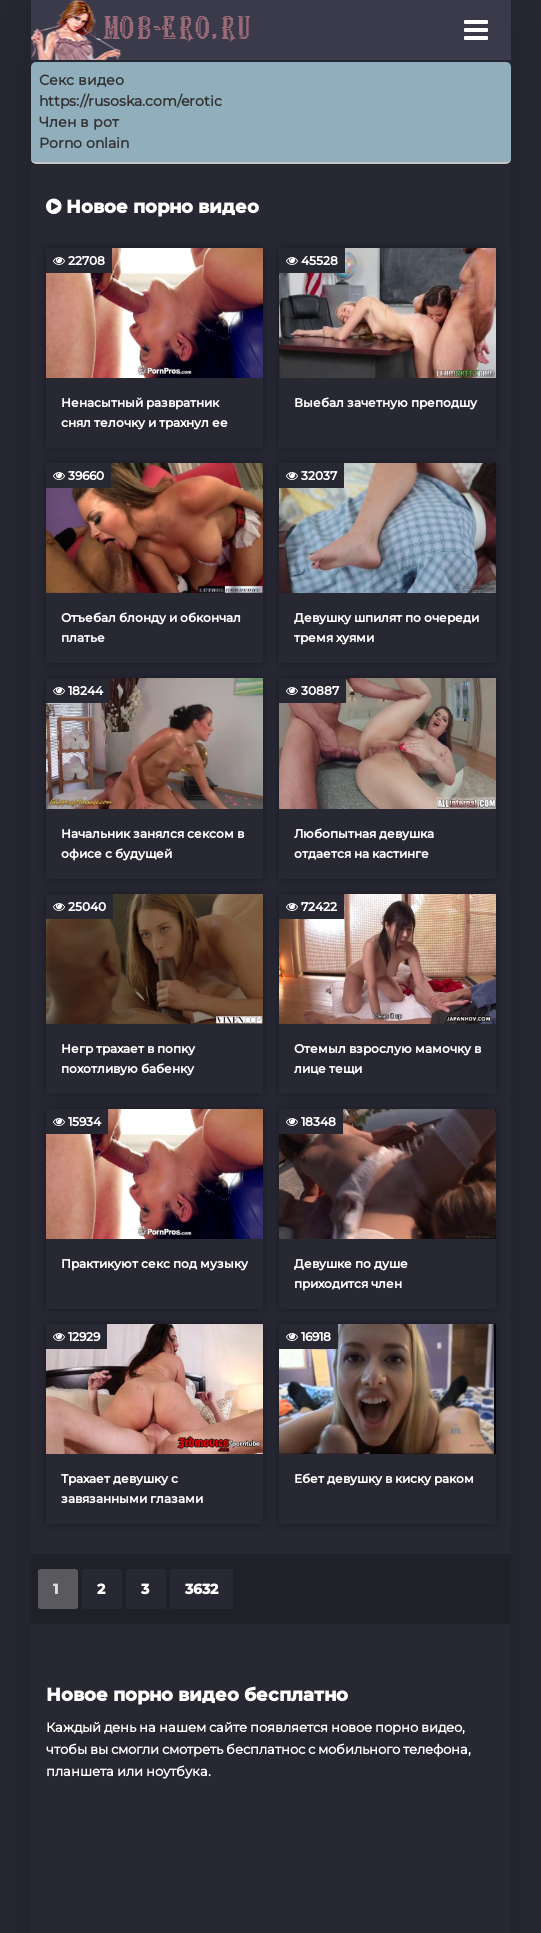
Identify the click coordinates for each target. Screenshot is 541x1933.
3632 (201, 1589)
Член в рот (79, 122)
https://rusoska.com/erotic (130, 101)
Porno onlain (84, 143)
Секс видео (81, 80)
